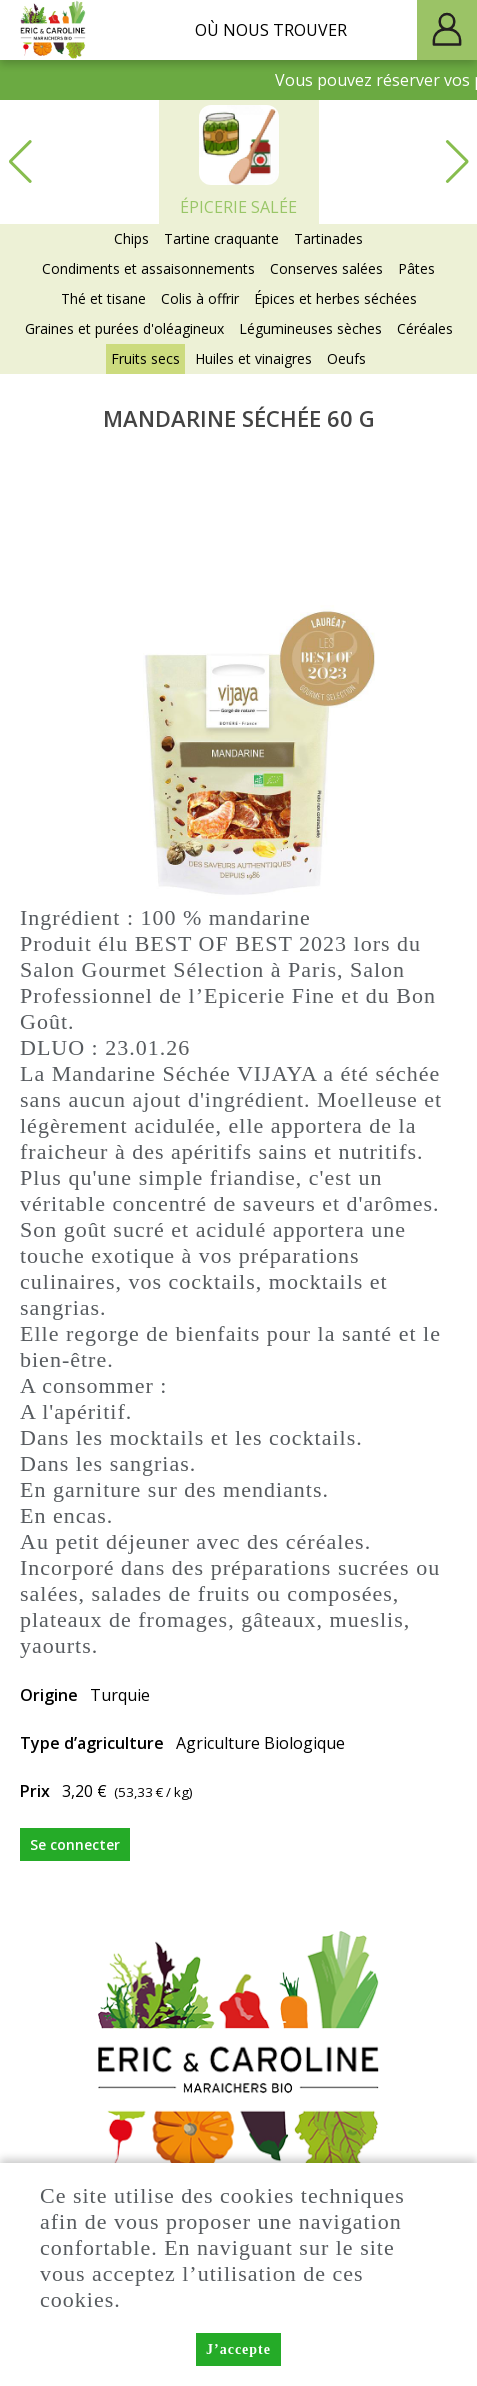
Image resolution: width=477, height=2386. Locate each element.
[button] (457, 162)
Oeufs (346, 358)
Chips (131, 238)
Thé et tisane (103, 298)
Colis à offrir (200, 298)
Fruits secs (145, 358)
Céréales (425, 328)
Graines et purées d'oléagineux (124, 328)
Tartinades (328, 238)
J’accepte (238, 2350)
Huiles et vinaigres (253, 358)
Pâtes (416, 268)
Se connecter (75, 1844)
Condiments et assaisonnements (148, 268)
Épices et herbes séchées (335, 298)
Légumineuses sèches (310, 328)
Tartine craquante (221, 238)
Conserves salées (326, 268)
